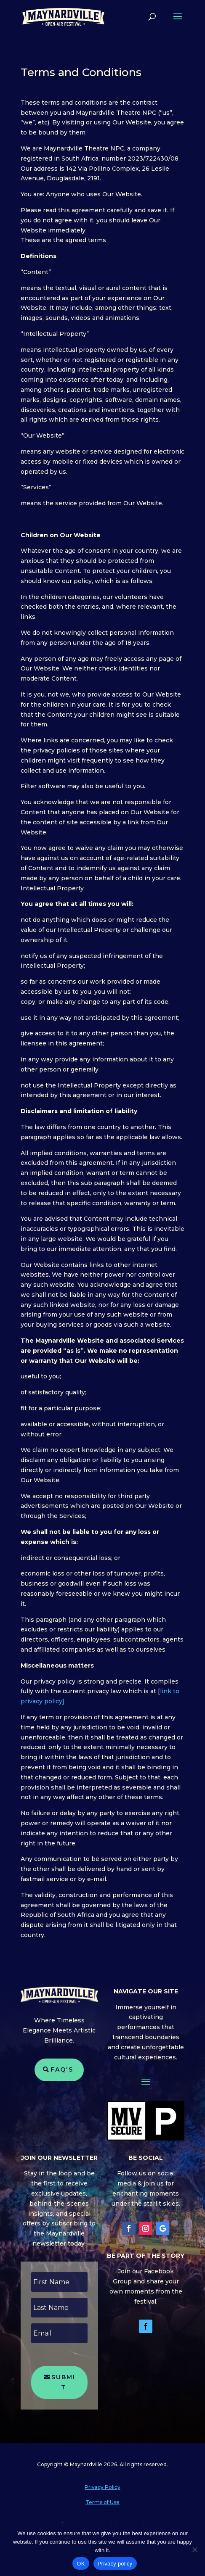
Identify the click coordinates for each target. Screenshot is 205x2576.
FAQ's (62, 2069)
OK (81, 2563)
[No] (194, 2549)
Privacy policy (115, 2563)
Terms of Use (102, 2502)
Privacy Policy (102, 2487)
